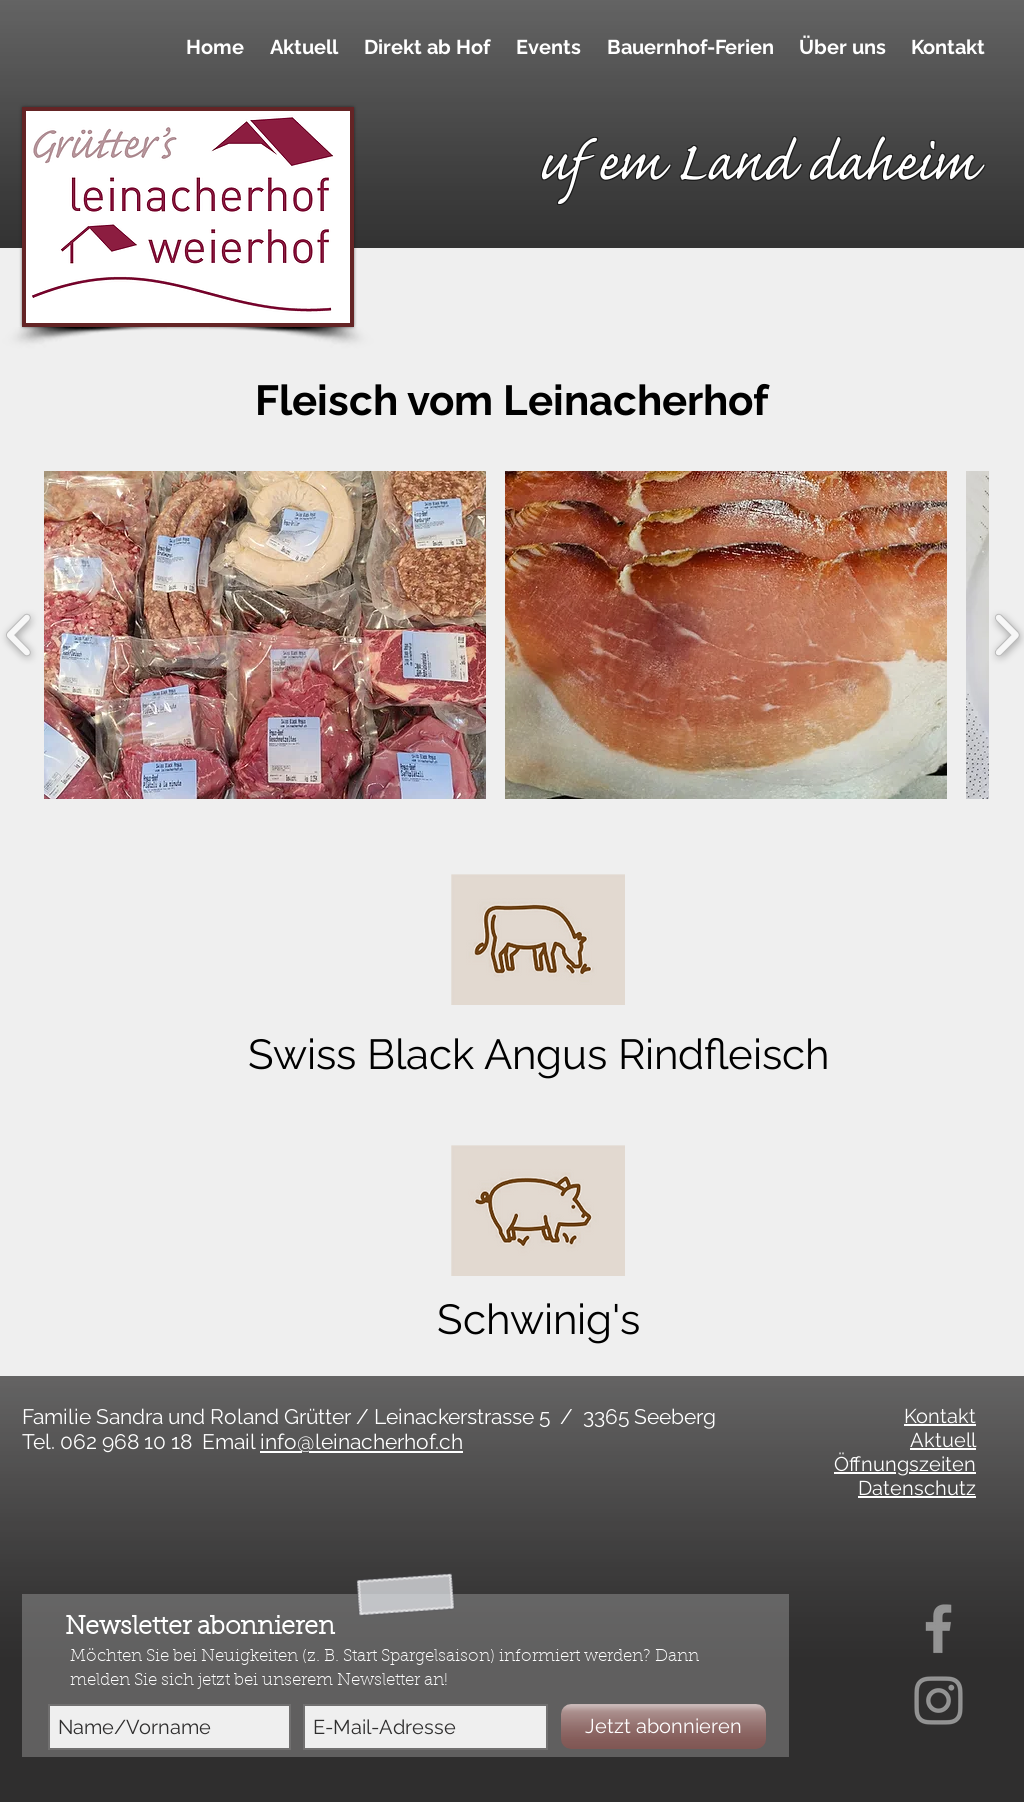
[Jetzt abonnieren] (663, 1726)
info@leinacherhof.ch (361, 1441)
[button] (424, 47)
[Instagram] (938, 1700)
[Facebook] (938, 1628)
